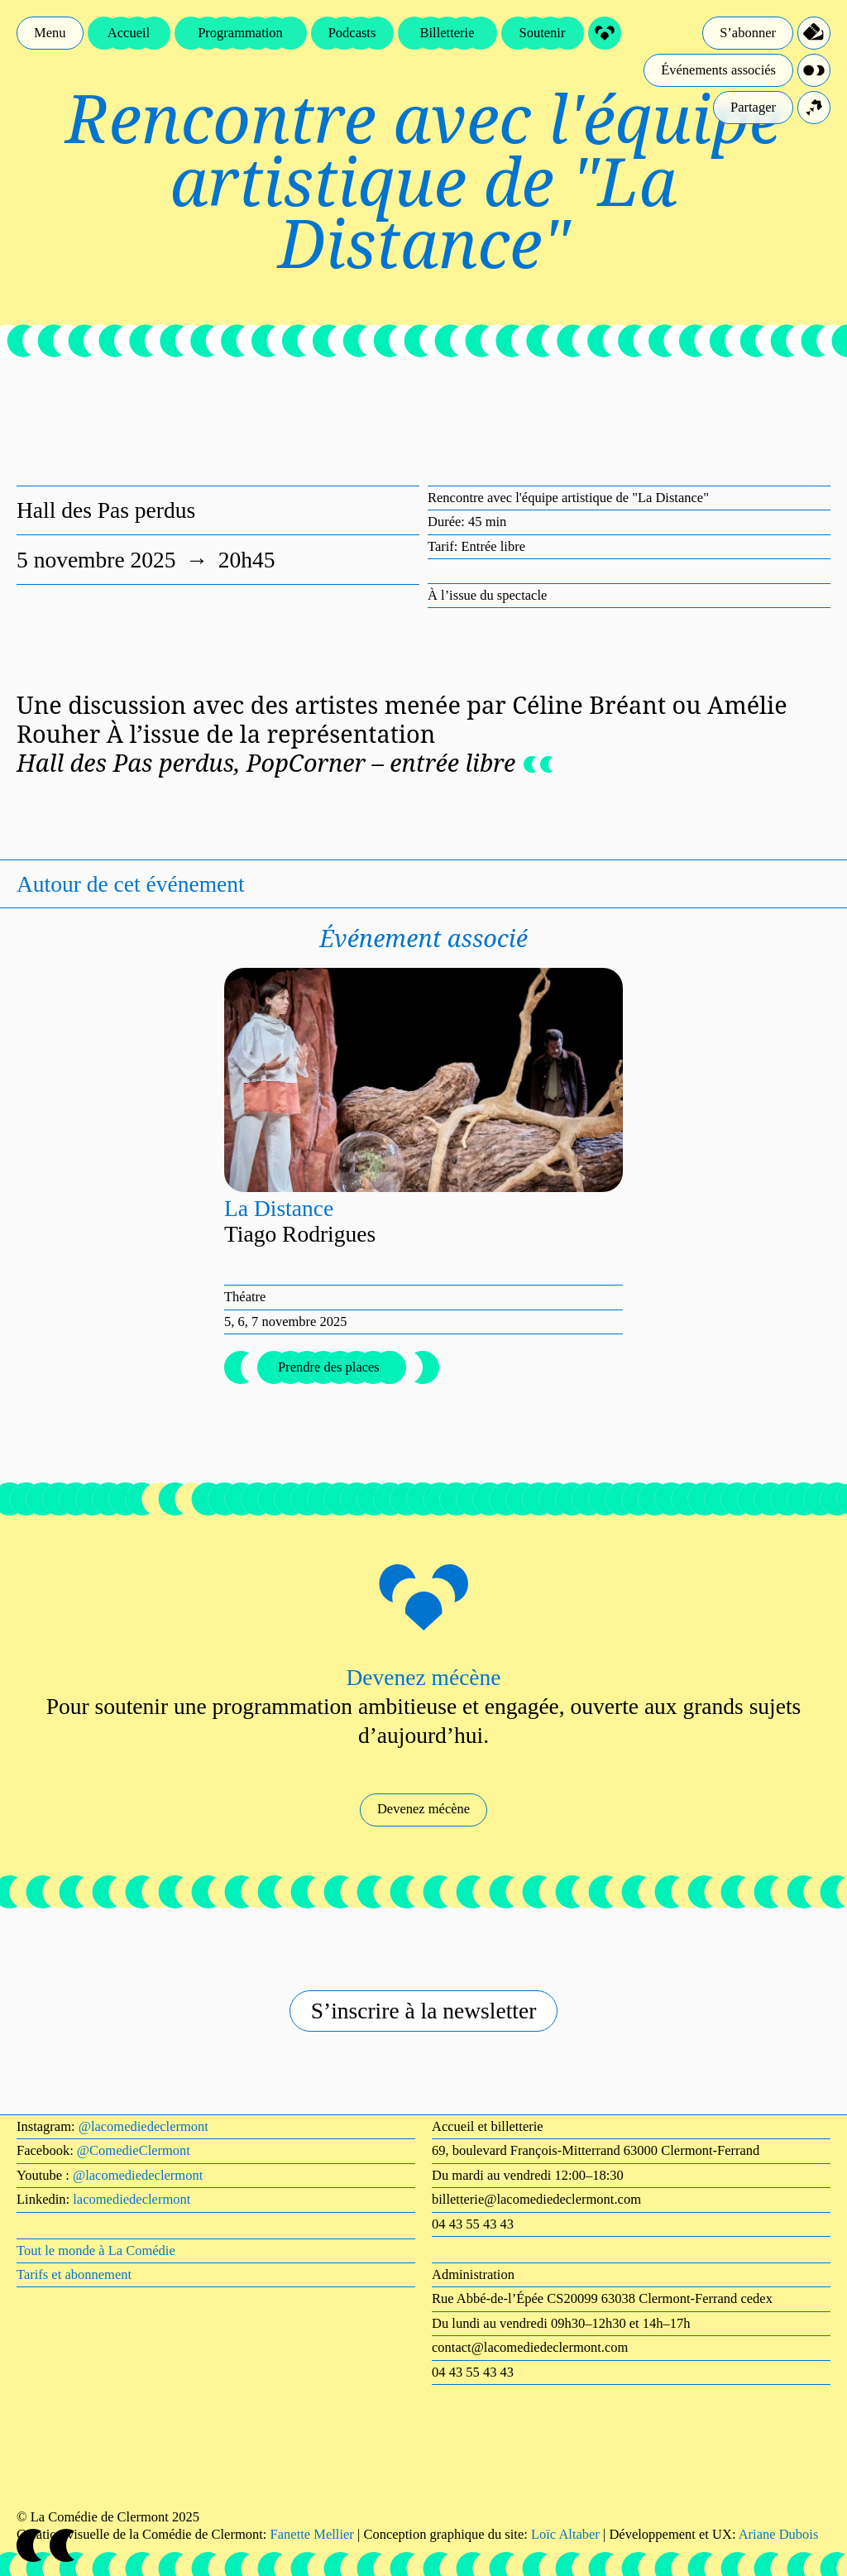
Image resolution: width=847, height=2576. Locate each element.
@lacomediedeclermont (143, 2126)
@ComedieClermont (133, 2150)
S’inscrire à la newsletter (424, 2010)
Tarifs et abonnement (74, 2274)
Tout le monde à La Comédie (96, 2250)
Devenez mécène (423, 1809)
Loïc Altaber (565, 2534)
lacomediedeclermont (131, 2199)
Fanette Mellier (312, 2534)
